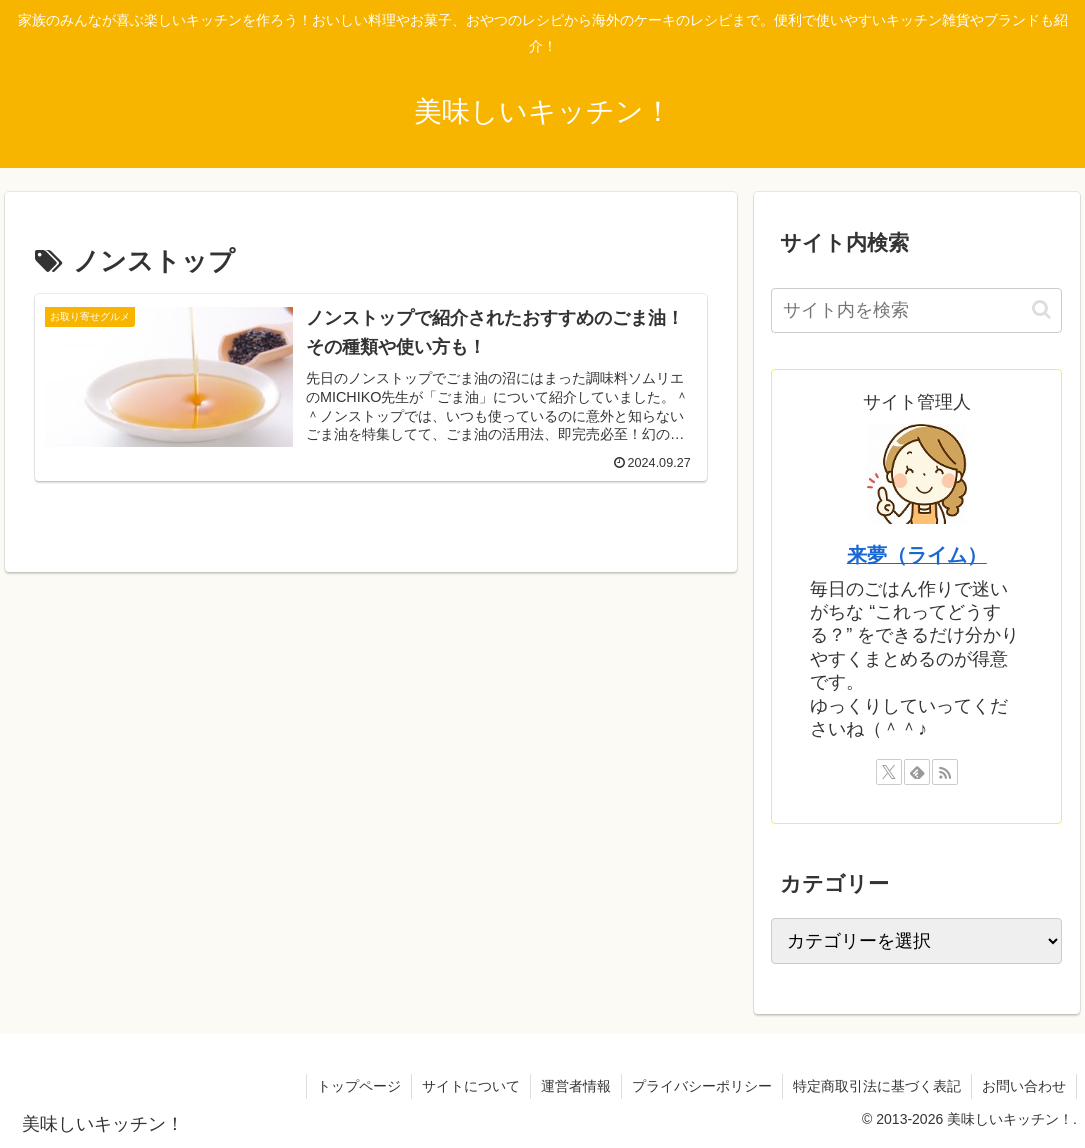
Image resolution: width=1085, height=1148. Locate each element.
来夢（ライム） (917, 555)
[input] (916, 310)
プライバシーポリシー (702, 1086)
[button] (1041, 309)
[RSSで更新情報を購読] (945, 772)
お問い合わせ (1024, 1086)
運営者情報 (576, 1086)
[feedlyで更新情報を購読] (917, 772)
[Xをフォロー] (889, 772)
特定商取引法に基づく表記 (877, 1086)
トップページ (359, 1086)
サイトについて (471, 1086)
